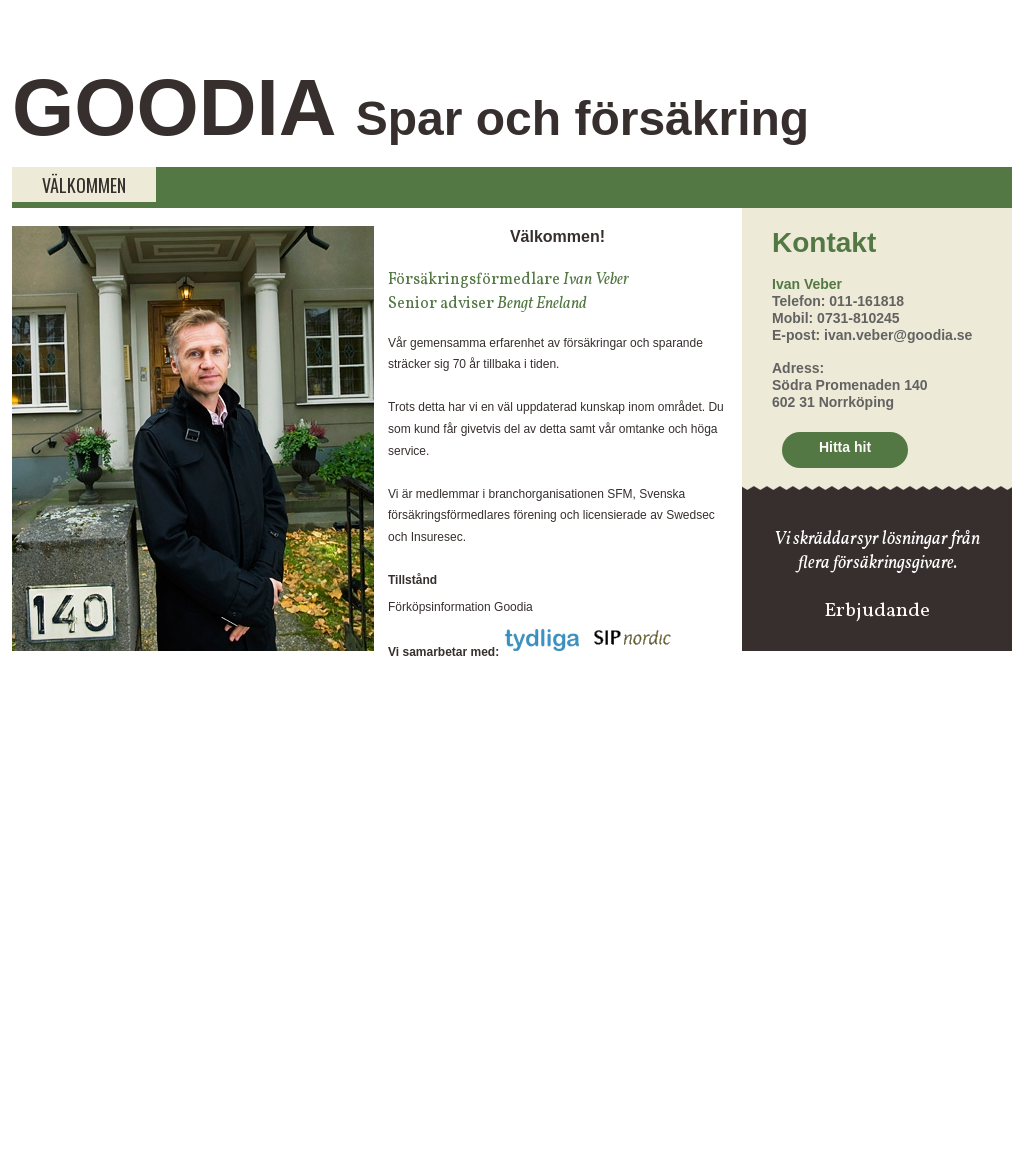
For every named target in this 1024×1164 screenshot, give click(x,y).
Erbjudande (877, 611)
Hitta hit (845, 447)
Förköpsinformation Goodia (460, 607)
